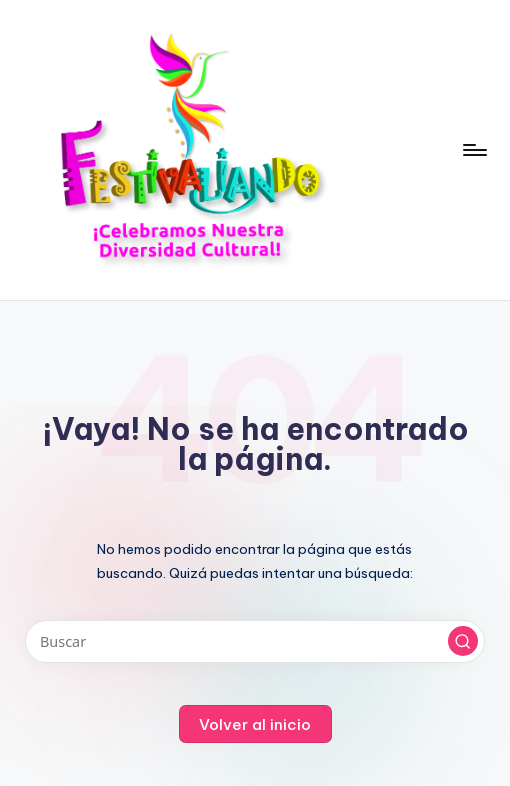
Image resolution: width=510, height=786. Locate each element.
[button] (463, 641)
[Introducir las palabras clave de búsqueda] (254, 641)
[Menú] (473, 150)
